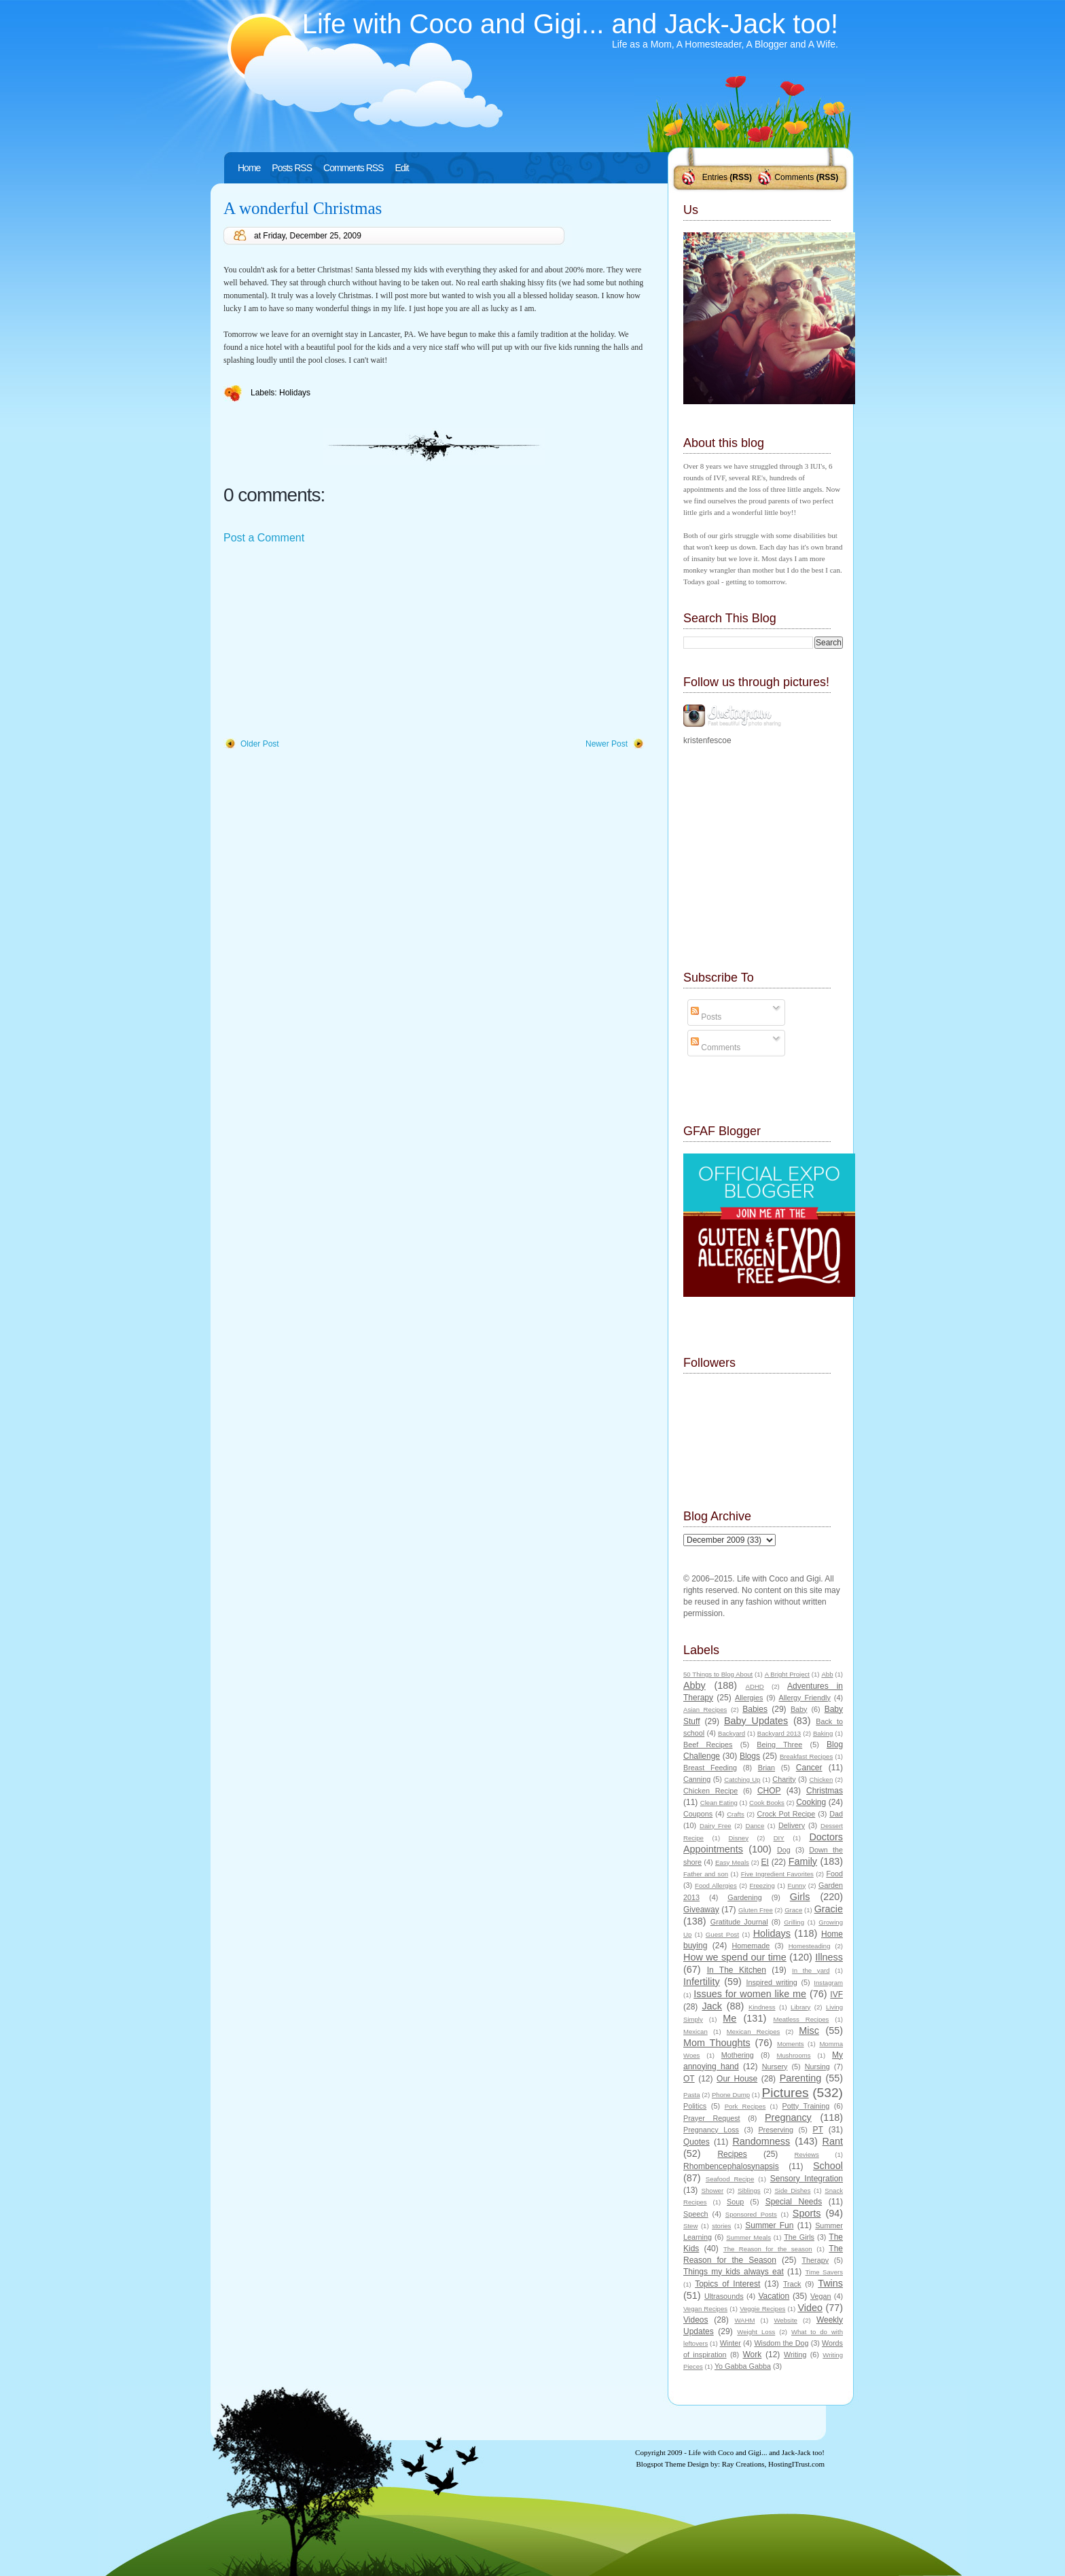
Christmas (824, 1790)
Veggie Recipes (762, 2308)
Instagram (828, 1982)
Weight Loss (756, 2332)
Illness (829, 1957)
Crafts (735, 1814)
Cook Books (766, 1802)
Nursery (775, 2066)
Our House (737, 2078)
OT (689, 2078)
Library (800, 2007)
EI (765, 1862)
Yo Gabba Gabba (743, 2366)
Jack (712, 2006)
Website (785, 2320)
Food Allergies (716, 1885)
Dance (755, 1825)
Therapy (815, 2260)
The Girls (799, 2237)
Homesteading (810, 1946)
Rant (833, 2141)
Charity (783, 1779)
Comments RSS (353, 167)
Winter (730, 2343)
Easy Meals (732, 1862)
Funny (797, 1885)
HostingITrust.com (796, 2464)
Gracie (828, 1908)
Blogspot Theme (661, 2464)
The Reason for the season (767, 2249)
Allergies (749, 1698)
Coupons (697, 1814)
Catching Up (742, 1779)
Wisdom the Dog (781, 2343)
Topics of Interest (727, 2284)
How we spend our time (735, 1957)
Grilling (794, 1922)
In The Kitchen (736, 1970)
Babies (755, 1709)
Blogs (750, 1756)
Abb (827, 1674)
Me (729, 2018)
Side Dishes (792, 2190)
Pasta (691, 2094)
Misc (809, 2030)
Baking (823, 1733)
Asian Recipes (705, 1709)
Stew (690, 2226)
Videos (695, 2320)
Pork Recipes (745, 2106)
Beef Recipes (708, 1744)
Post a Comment (263, 537)
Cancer (809, 1767)
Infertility (701, 1981)
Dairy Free (716, 1825)
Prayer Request (711, 2118)
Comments (794, 177)
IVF (836, 1994)
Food (834, 1874)
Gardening (744, 1897)
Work (752, 2354)
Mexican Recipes (753, 2031)
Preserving (775, 2130)
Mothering (737, 2055)
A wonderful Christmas (302, 208)
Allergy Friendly (804, 1698)
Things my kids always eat (733, 2271)
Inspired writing (771, 1982)
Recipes (731, 2154)
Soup (735, 2202)
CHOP (769, 1790)
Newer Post (606, 744)
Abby (694, 1685)
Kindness (761, 2007)
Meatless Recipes (801, 2019)
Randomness (761, 2141)
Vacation (773, 2296)
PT (817, 2129)
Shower (713, 2190)
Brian (766, 1768)
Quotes (696, 2142)
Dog (784, 1850)
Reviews (806, 2154)
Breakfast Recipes (806, 1756)
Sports (807, 2213)
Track (792, 2284)
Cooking (811, 1802)
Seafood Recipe (730, 2179)
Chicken (821, 1779)
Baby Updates (756, 1720)
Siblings (749, 2190)
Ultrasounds (724, 2296)
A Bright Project (787, 1674)
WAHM (744, 2320)
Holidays (294, 392)
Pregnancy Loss (711, 2130)
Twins (830, 2283)
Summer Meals (748, 2237)
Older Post (259, 744)
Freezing (761, 1885)
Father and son (705, 1874)
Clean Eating (719, 1802)
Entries (714, 177)
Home (249, 167)
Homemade (751, 1946)
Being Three (779, 1744)
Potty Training (806, 2106)
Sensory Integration (806, 2178)
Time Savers (824, 2272)
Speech (695, 2214)
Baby (799, 1709)
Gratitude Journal (739, 1922)
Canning (696, 1779)
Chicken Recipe (710, 1791)
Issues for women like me (749, 1993)
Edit (401, 167)
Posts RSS (292, 167)
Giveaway (701, 1909)
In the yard (810, 1970)
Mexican (695, 2031)
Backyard (731, 1733)
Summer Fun (769, 2225)
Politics (694, 2106)
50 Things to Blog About (718, 1674)
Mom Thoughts (717, 2042)
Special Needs (794, 2201)
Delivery (791, 1825)
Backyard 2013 (779, 1733)
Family (803, 1861)
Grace (793, 1910)
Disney (738, 1838)
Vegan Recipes (705, 2308)
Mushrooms (793, 2055)
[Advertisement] (325, 642)
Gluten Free (755, 1910)
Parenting (801, 2078)
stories (721, 2226)
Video (810, 2307)
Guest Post (722, 1934)
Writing (795, 2354)
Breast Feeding (710, 1768)
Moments (790, 2043)
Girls (800, 1896)
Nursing (817, 2066)
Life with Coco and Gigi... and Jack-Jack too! (570, 24)
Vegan (820, 2296)
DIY (779, 1838)
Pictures (784, 2093)
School (828, 2165)
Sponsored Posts (751, 2214)
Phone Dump (731, 2094)
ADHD (755, 1686)
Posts (706, 1017)
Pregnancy (788, 2117)
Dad (836, 1814)
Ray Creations (743, 2464)
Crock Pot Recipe (786, 1814)
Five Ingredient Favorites (777, 1874)
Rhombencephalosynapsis (731, 2166)
